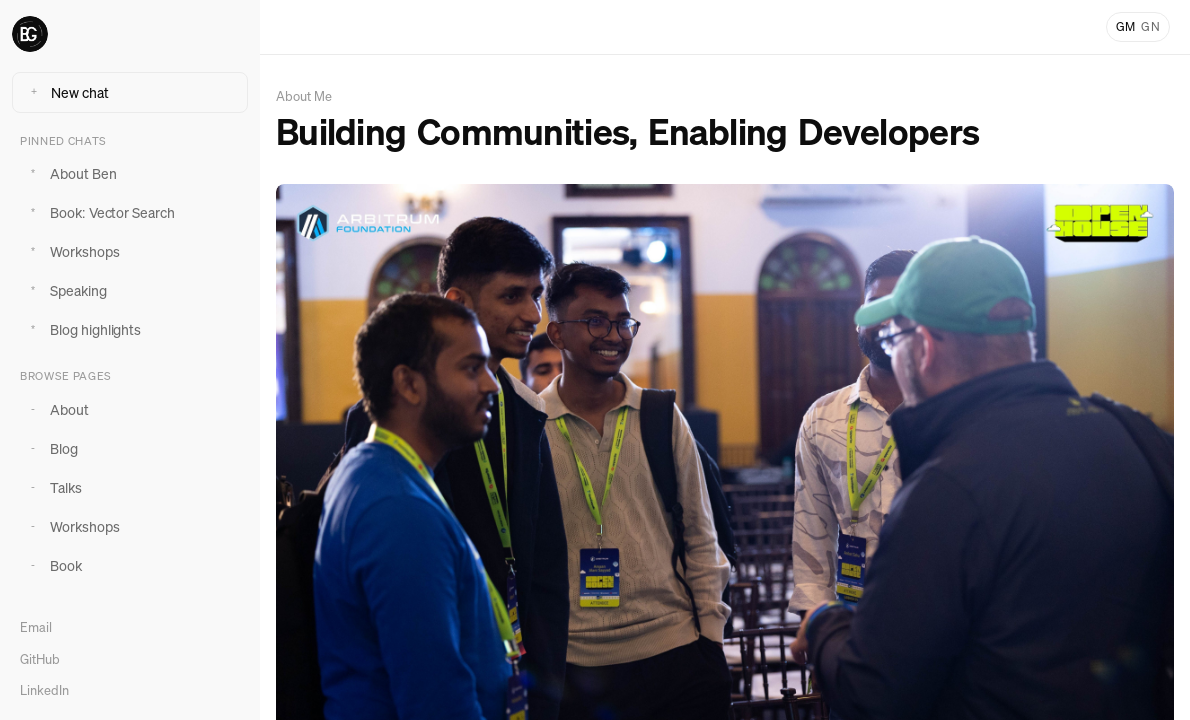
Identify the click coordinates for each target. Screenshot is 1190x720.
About (56, 409)
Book (53, 565)
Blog (51, 448)
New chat (67, 92)
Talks (53, 487)
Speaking (65, 290)
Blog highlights (82, 329)
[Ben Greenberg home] (130, 34)
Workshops (72, 251)
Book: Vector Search (99, 212)
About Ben (70, 173)
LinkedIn (44, 690)
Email (36, 627)
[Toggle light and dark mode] (1138, 27)
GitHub (40, 659)
